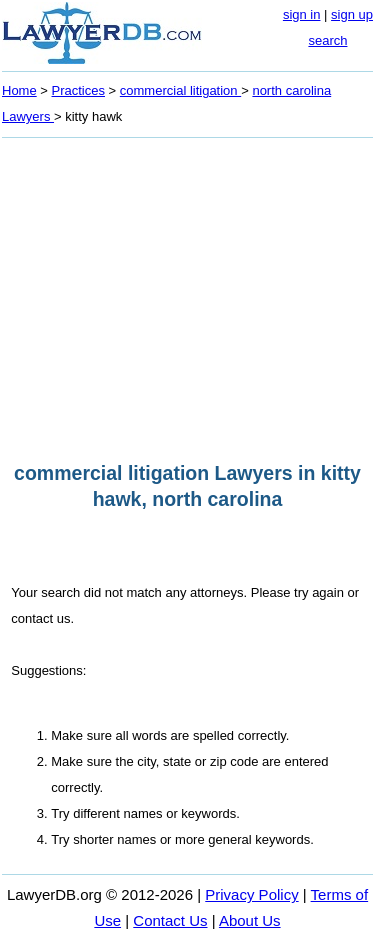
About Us (250, 920)
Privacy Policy (251, 894)
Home (19, 90)
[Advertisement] (187, 294)
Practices (78, 90)
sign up (352, 14)
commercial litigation (180, 90)
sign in (302, 14)
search (327, 40)
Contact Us (170, 920)
